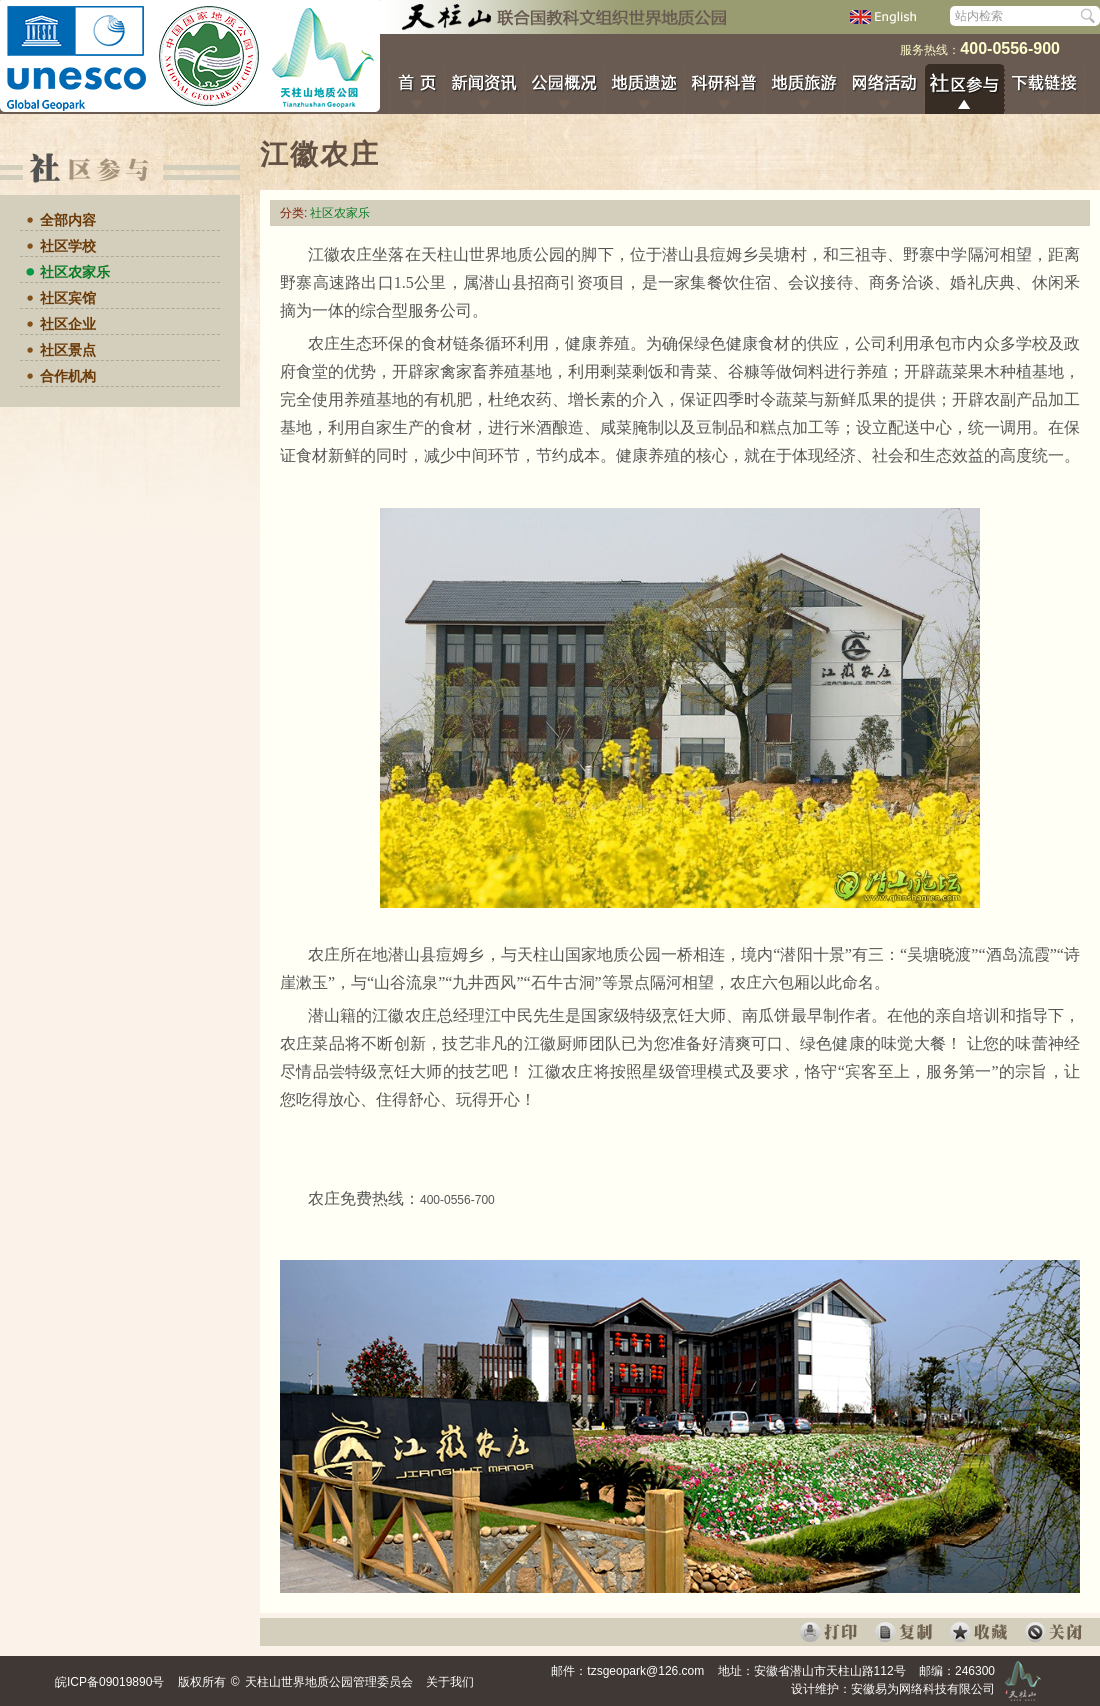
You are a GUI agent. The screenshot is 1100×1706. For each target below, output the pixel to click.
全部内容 (68, 220)
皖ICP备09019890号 (109, 1682)
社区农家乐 (75, 272)
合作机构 (68, 376)
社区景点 (68, 350)
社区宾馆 (68, 298)
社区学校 (68, 246)
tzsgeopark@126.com (645, 1671)
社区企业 (68, 324)
